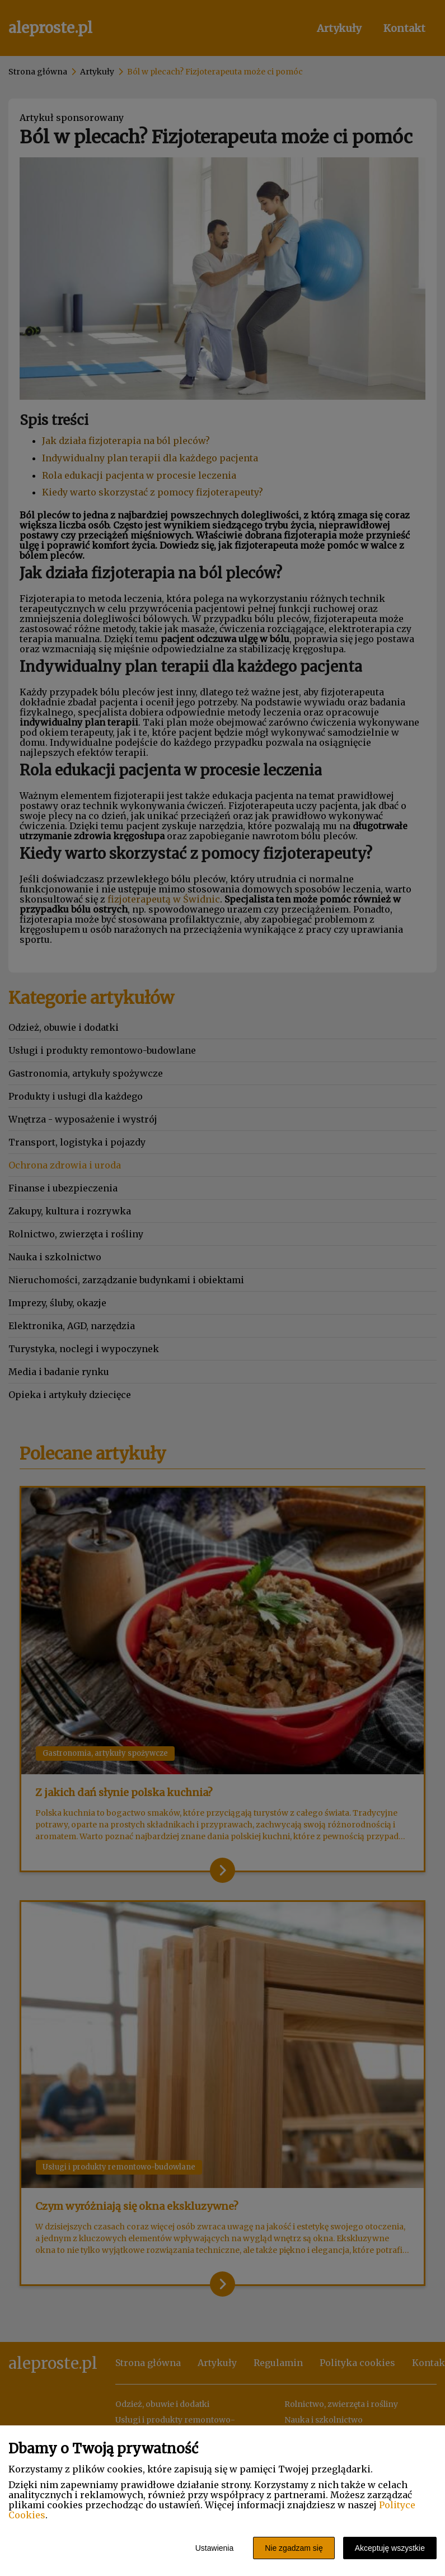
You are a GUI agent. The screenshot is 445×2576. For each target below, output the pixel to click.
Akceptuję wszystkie (390, 2548)
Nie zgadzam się (294, 2548)
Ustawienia (214, 2548)
